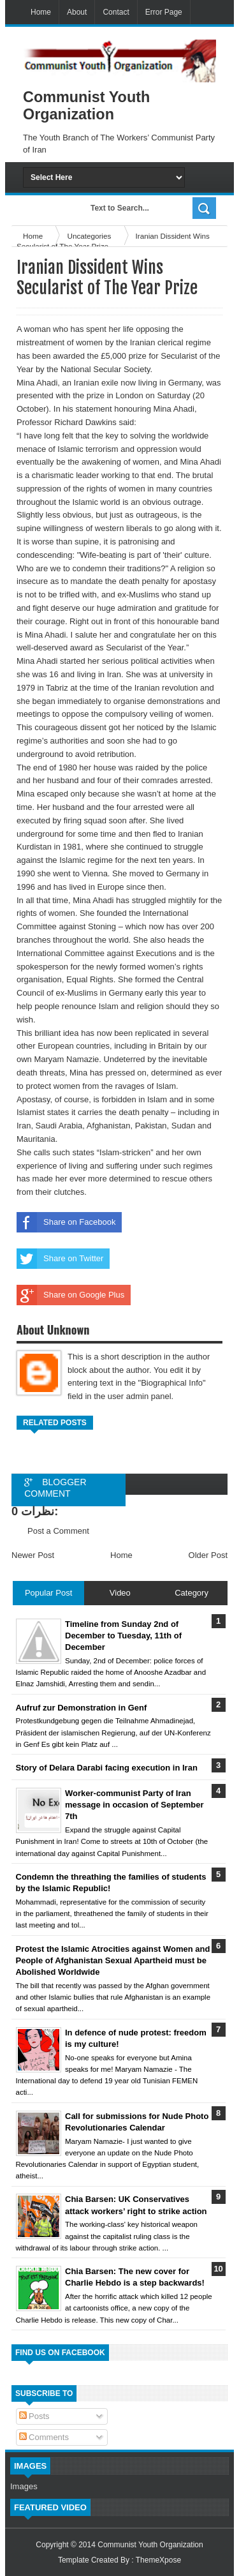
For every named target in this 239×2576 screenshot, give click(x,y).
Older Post (208, 1555)
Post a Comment (58, 1531)
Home (41, 12)
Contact (116, 12)
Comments (44, 2437)
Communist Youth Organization (150, 2544)
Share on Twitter (60, 1258)
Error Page (163, 12)
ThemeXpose (158, 2560)
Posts (34, 2416)
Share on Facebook (66, 1222)
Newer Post (32, 1555)
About (77, 12)
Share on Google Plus (70, 1295)
